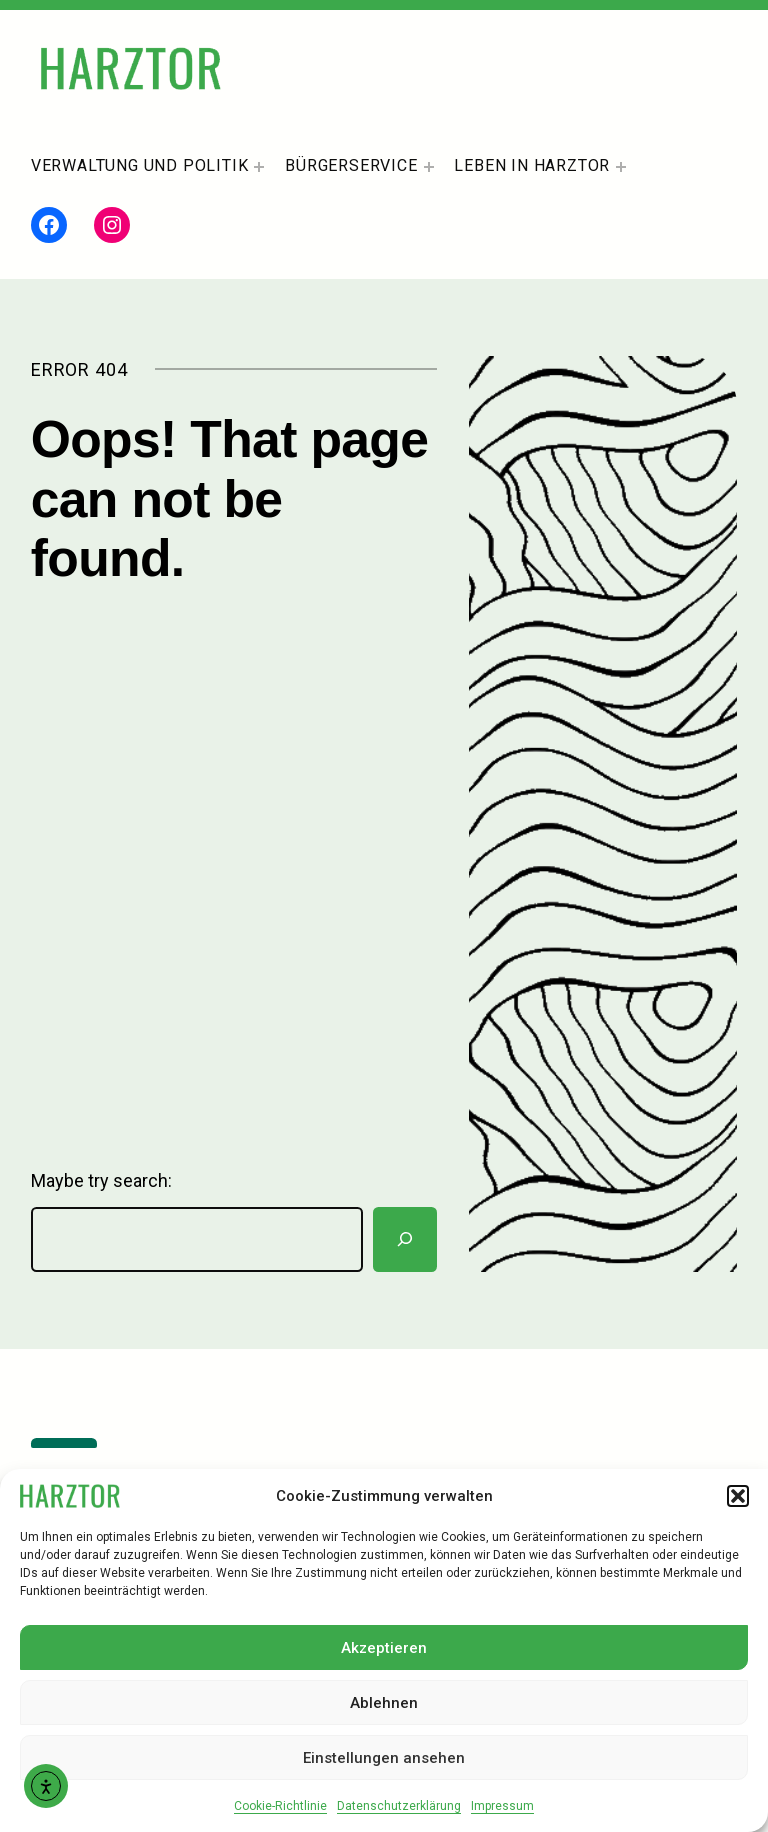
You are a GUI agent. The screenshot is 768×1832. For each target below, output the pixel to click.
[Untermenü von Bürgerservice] (429, 167)
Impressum (502, 1806)
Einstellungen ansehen (384, 1758)
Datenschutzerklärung (399, 1806)
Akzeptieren (384, 1648)
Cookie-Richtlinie (280, 1806)
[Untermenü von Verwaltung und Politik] (259, 167)
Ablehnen (384, 1703)
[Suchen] (405, 1239)
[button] (738, 1496)
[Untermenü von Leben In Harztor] (621, 167)
